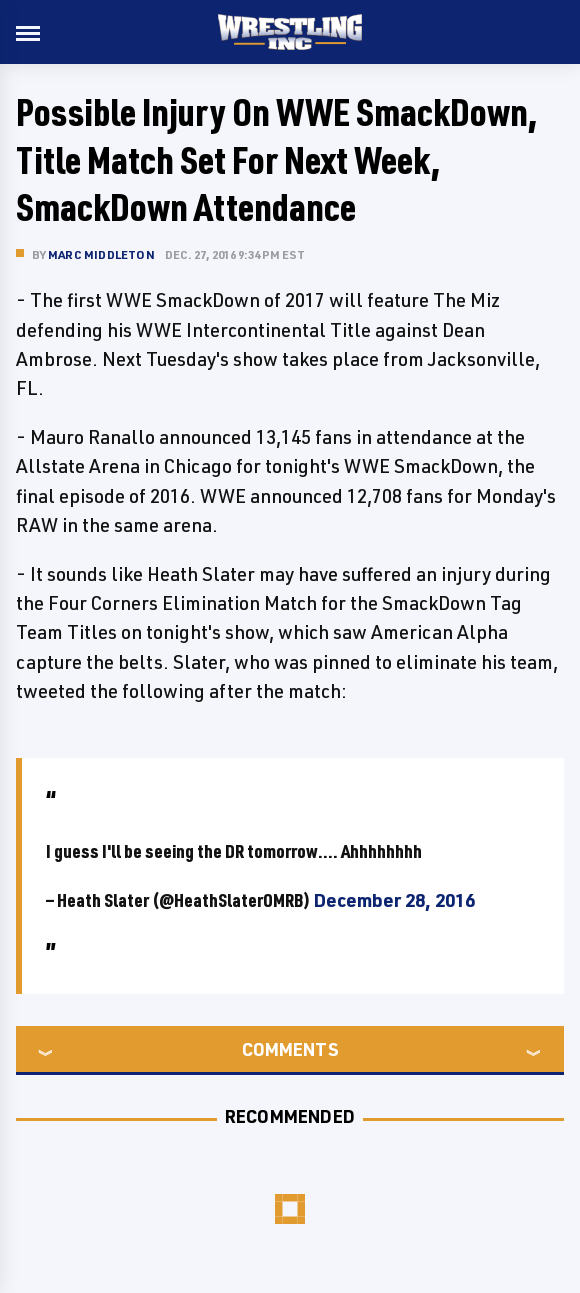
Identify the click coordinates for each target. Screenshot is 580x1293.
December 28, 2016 (394, 900)
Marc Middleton (101, 254)
